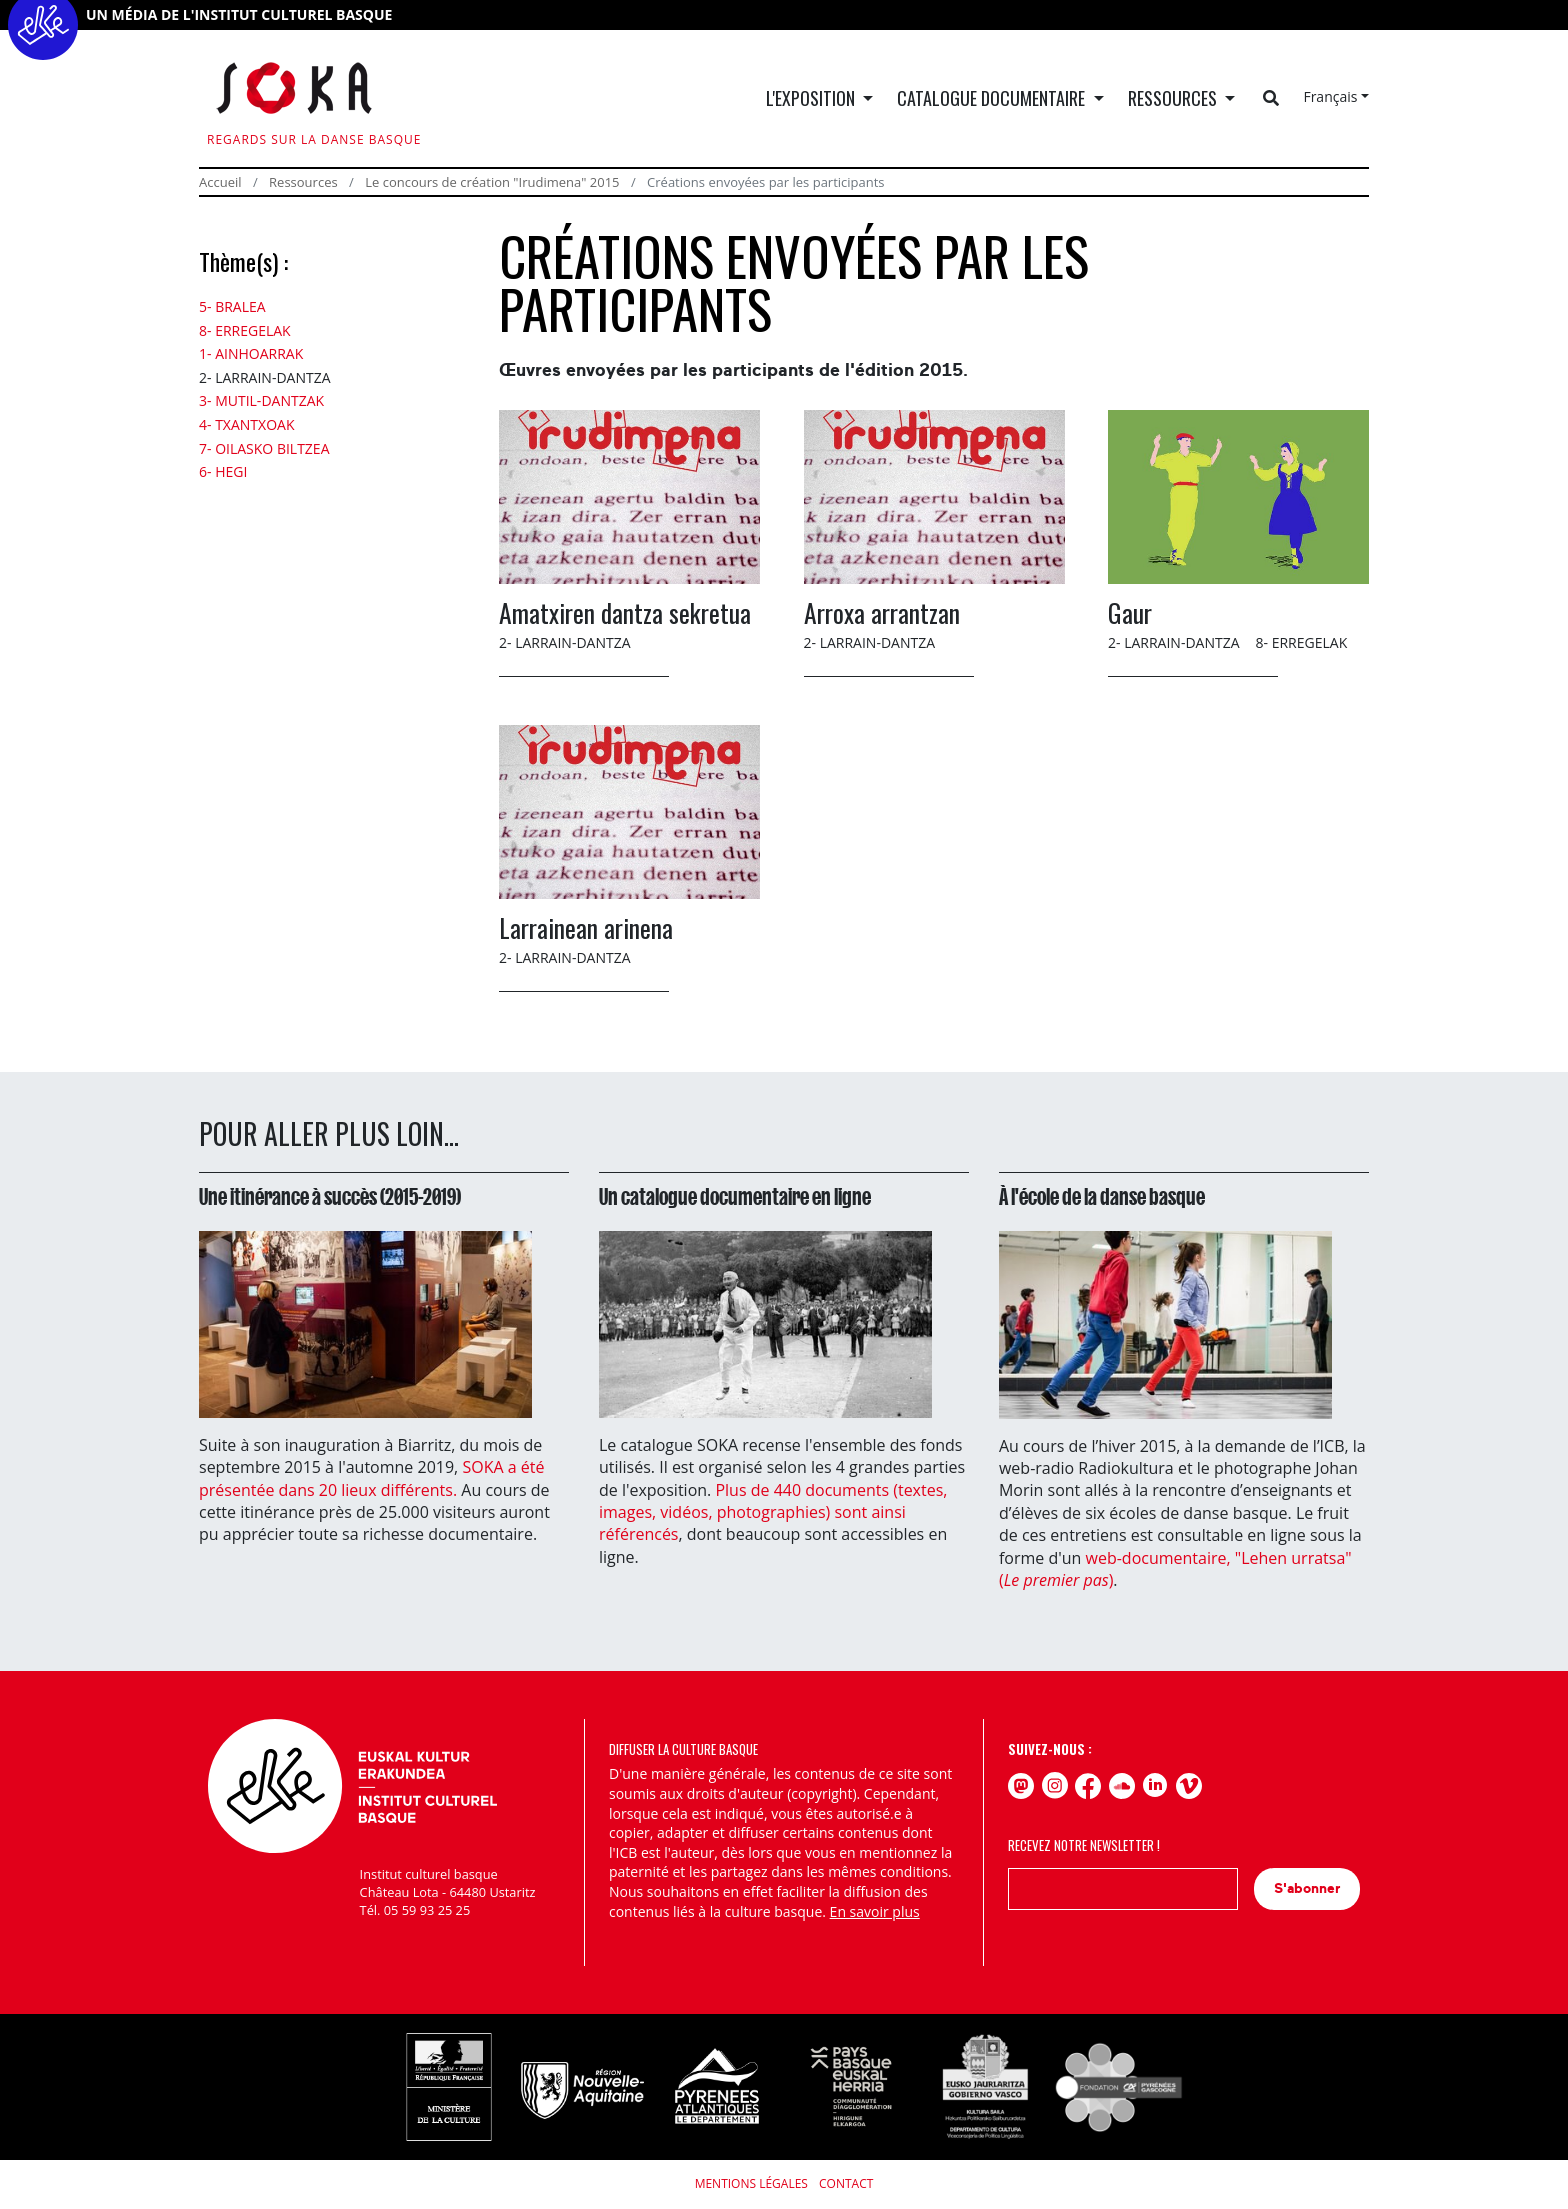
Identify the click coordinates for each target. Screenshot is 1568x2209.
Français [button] (1330, 96)
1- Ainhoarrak (251, 353)
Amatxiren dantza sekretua (625, 612)
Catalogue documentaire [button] (993, 98)
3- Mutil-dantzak (261, 400)
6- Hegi (223, 471)
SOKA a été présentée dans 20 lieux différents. (371, 1478)
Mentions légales (751, 2183)
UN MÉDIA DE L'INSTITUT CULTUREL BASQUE (239, 14)
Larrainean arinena (586, 927)
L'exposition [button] (812, 98)
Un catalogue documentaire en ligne (735, 1197)
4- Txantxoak (246, 424)
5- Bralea (232, 306)
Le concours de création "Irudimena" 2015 (492, 182)
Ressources (303, 182)
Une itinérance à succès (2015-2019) (330, 1197)
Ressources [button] (1174, 98)
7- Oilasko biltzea (264, 448)
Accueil (220, 182)
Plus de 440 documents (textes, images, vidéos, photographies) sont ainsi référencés (773, 1512)
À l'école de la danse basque (1102, 1197)
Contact (846, 2183)
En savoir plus (875, 1911)
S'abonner (1307, 1888)
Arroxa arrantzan (882, 612)
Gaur (1130, 612)
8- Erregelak (245, 330)
